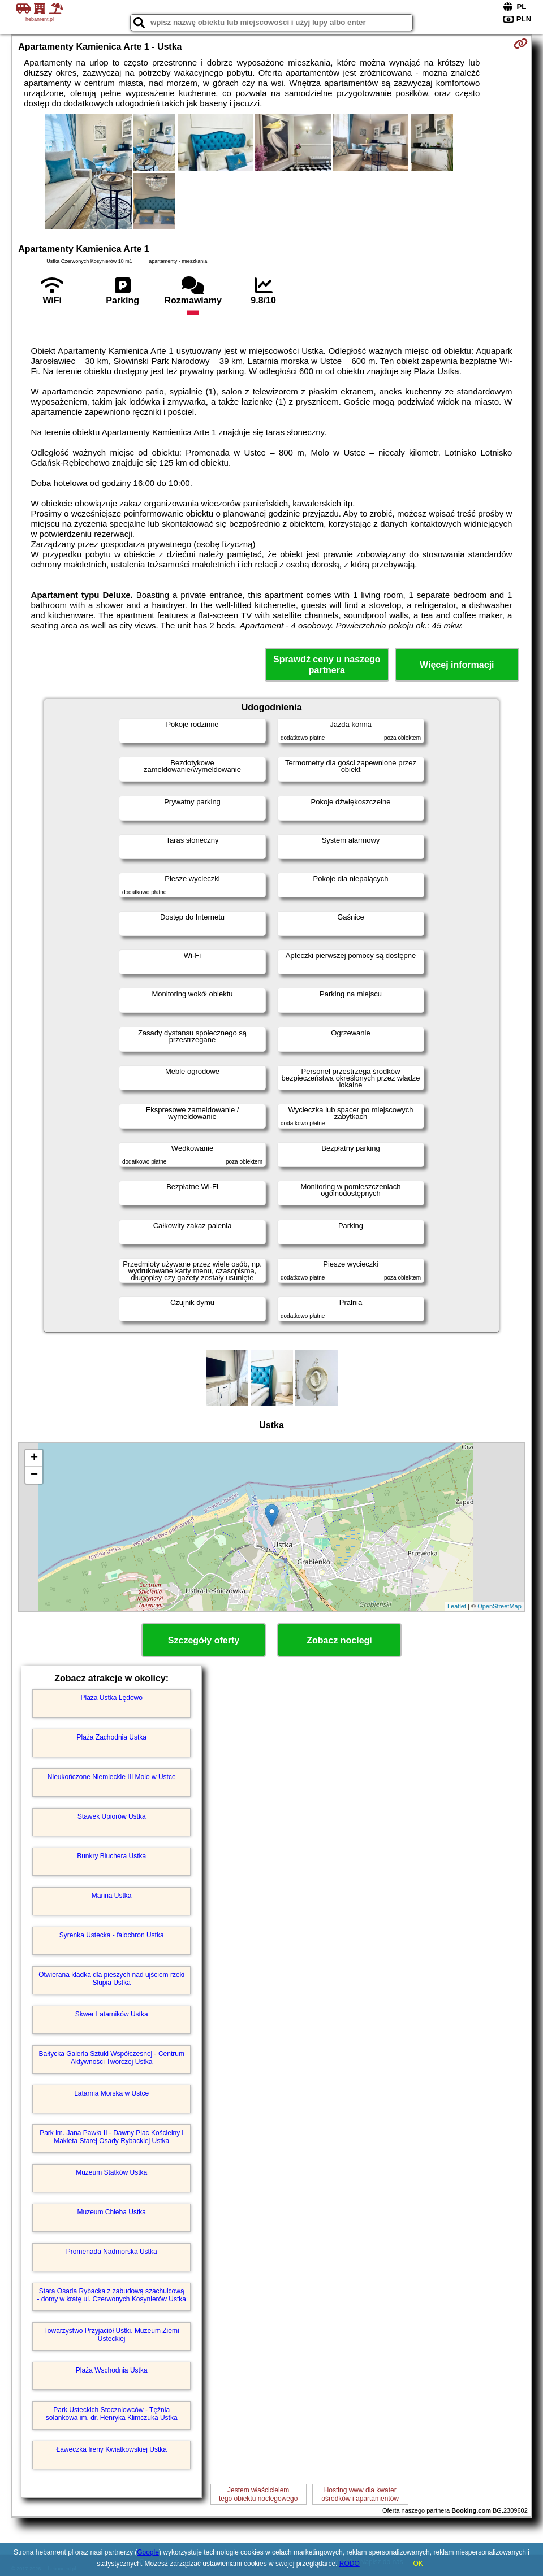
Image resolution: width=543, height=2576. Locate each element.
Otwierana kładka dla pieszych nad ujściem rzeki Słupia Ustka (111, 1979)
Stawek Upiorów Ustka (111, 1816)
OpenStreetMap (499, 1606)
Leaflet (456, 1606)
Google (148, 2552)
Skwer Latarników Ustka (111, 2014)
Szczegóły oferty (203, 1640)
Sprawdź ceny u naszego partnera (326, 664)
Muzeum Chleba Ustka (111, 2212)
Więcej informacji (457, 665)
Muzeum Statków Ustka (111, 2172)
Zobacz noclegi (339, 1640)
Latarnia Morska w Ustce (111, 2093)
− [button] (34, 1475)
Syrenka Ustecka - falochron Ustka (111, 1935)
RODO (349, 2564)
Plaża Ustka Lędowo (112, 1698)
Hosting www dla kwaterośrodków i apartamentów (360, 2494)
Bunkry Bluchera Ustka (111, 1856)
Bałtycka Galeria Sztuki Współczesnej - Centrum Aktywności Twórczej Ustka (111, 2058)
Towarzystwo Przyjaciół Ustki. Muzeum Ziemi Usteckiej (111, 2335)
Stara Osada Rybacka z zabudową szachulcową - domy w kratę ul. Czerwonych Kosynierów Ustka (111, 2295)
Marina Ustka (112, 1896)
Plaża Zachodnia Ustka (111, 1737)
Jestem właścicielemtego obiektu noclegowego (258, 2494)
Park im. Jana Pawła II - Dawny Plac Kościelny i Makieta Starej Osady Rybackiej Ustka (111, 2137)
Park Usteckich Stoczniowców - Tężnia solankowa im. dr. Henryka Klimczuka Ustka (112, 2414)
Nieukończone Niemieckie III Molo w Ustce (112, 1777)
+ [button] (34, 1458)
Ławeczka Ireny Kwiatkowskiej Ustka (112, 2449)
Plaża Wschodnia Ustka (112, 2370)
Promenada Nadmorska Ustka (111, 2252)
